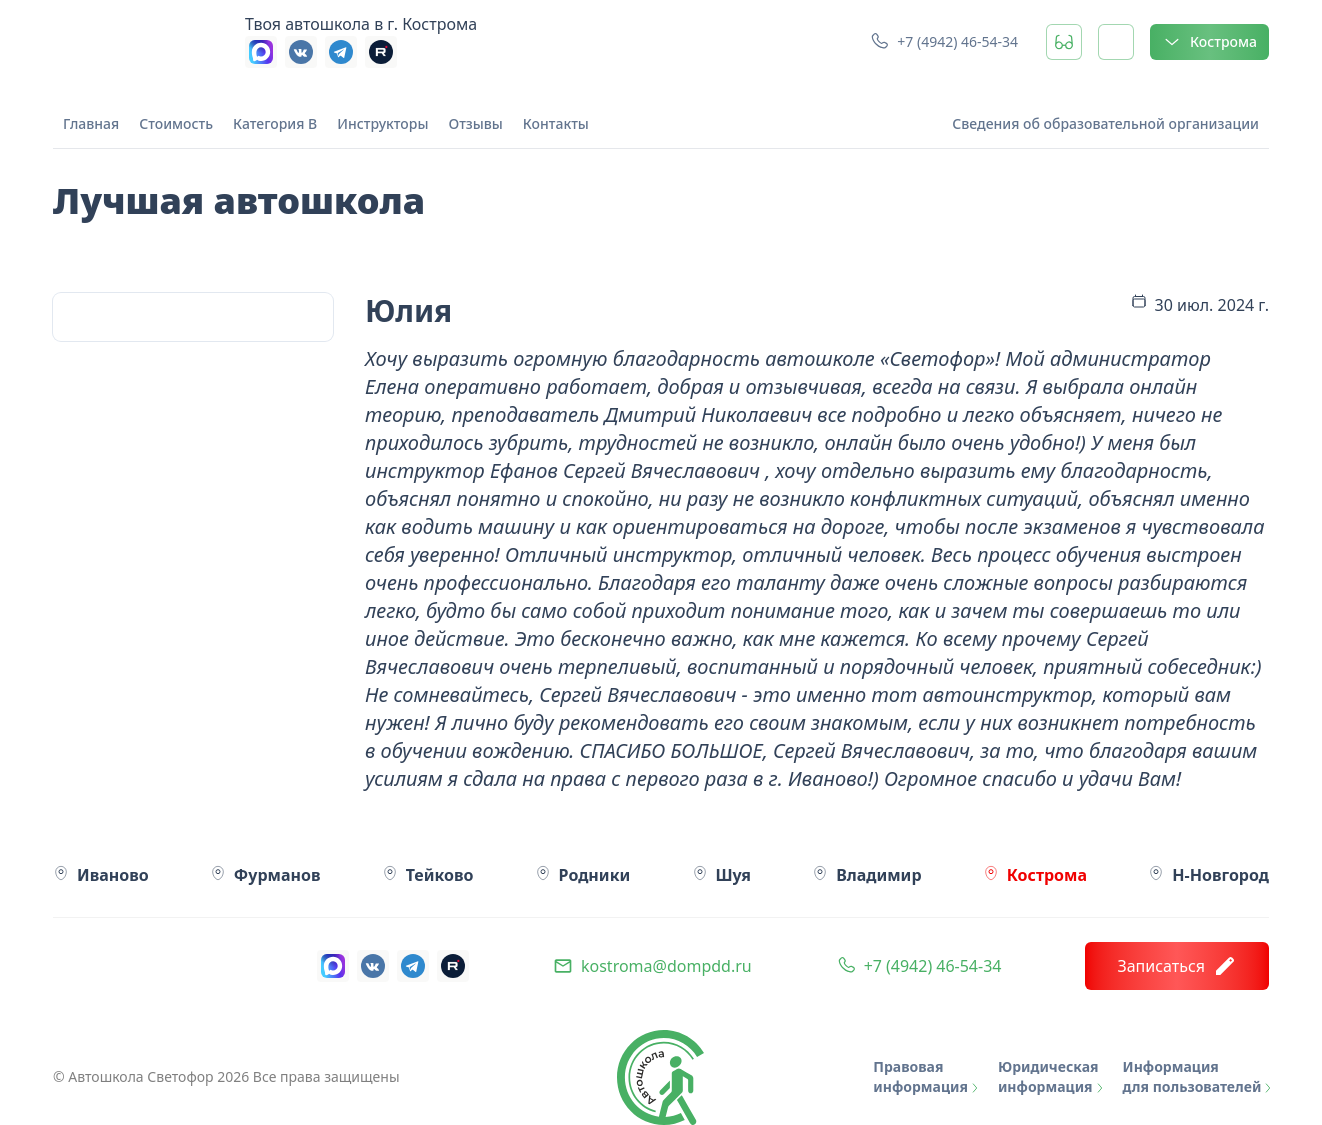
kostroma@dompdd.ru (666, 966)
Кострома (1209, 42)
